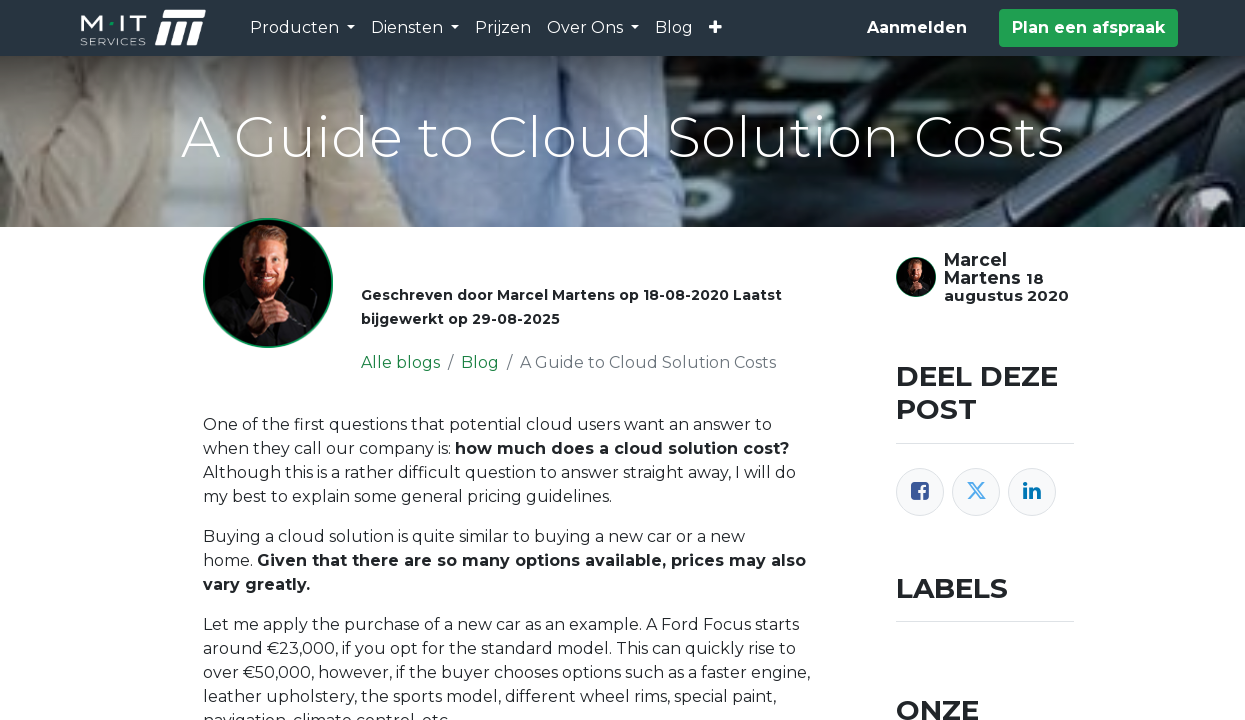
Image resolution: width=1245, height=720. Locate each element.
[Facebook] (920, 492)
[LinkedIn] (1032, 492)
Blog (480, 362)
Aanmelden (917, 27)
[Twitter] (976, 492)
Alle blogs (400, 362)
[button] (715, 28)
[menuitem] (503, 28)
